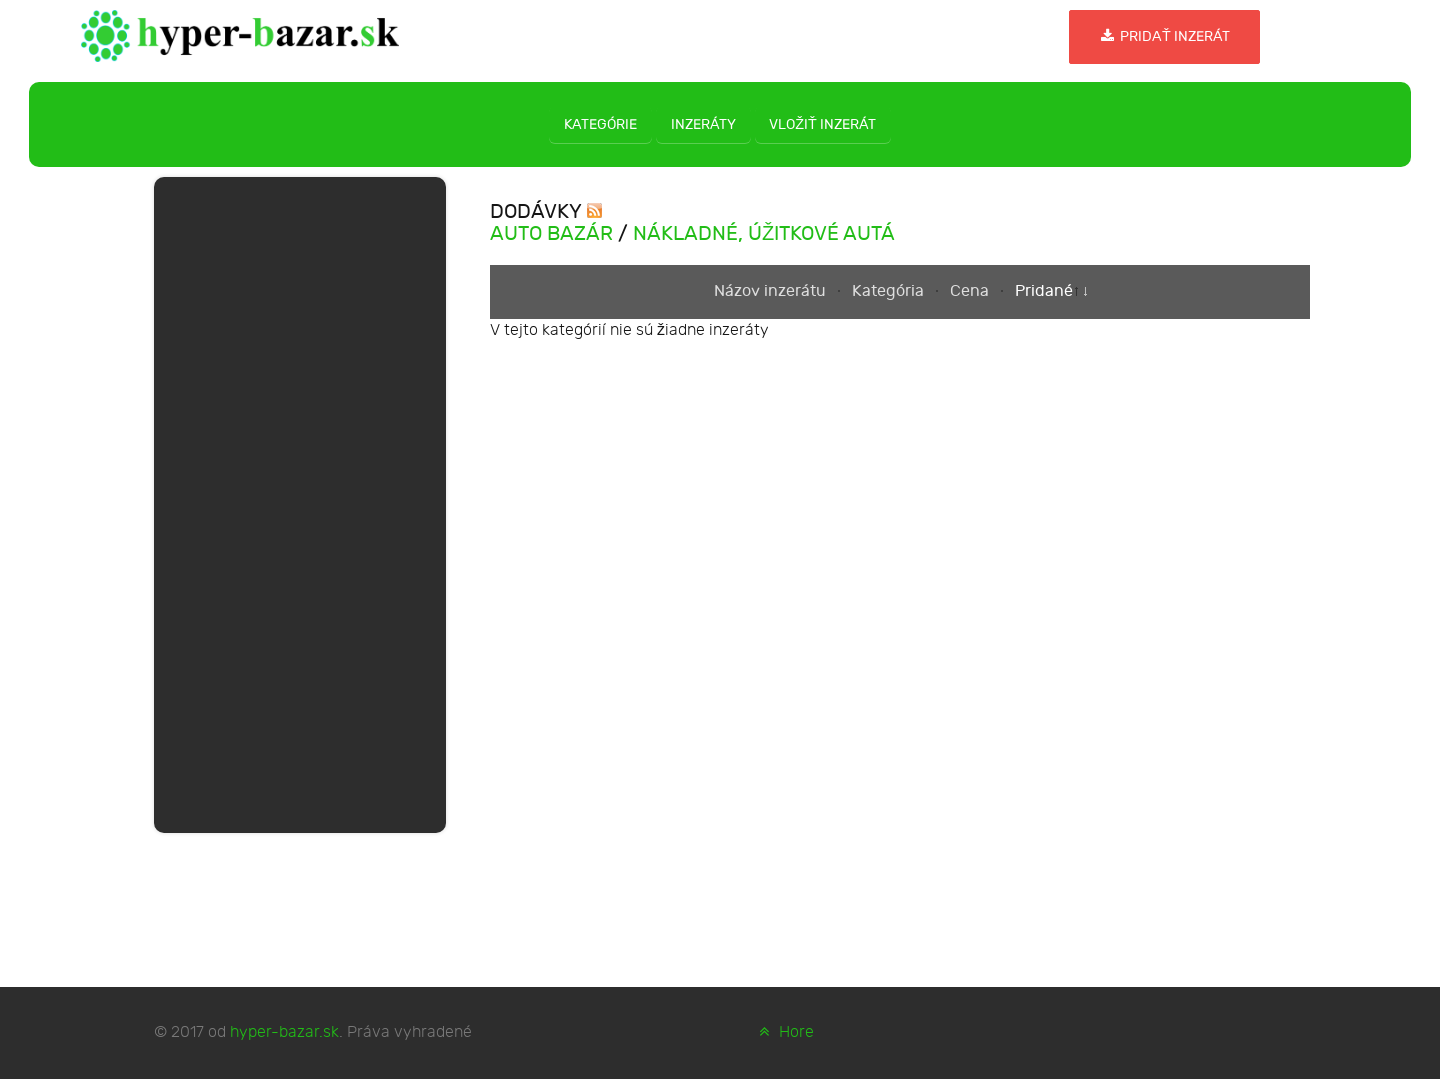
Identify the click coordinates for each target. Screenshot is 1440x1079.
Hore (784, 1032)
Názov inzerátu (772, 291)
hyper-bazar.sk (284, 1032)
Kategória (890, 291)
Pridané (1044, 291)
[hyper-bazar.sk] (240, 34)
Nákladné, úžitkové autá (764, 234)
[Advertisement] (300, 501)
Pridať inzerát (1164, 36)
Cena (971, 291)
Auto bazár (551, 234)
